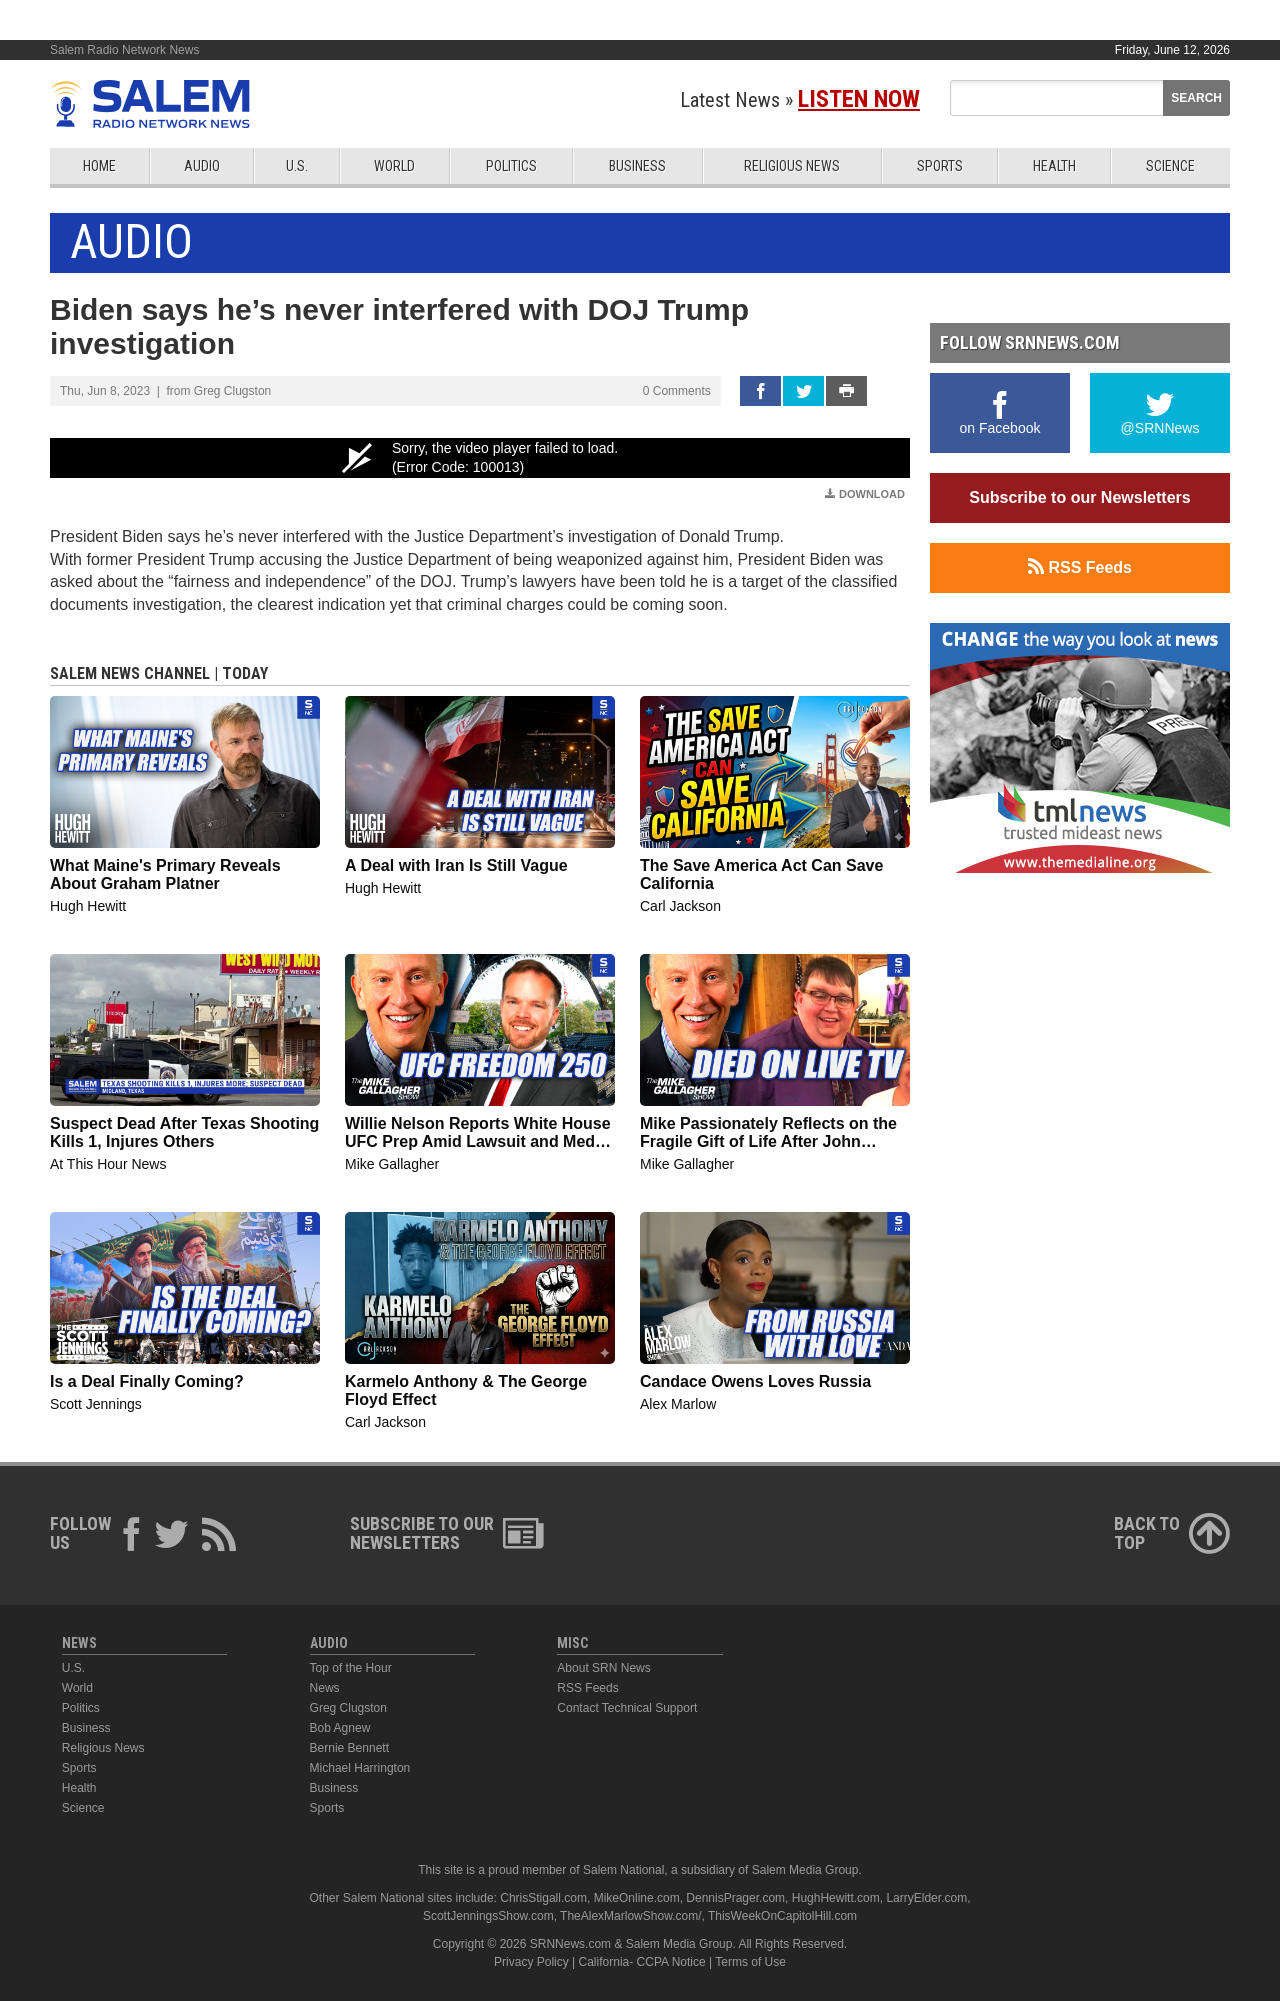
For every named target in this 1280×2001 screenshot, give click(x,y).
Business (637, 166)
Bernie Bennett (349, 1748)
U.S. (297, 166)
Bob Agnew (340, 1728)
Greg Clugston (348, 1708)
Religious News (792, 166)
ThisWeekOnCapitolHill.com (782, 1916)
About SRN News (603, 1668)
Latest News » (800, 100)
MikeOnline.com (637, 1898)
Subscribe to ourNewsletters (447, 1533)
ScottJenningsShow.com (488, 1916)
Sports (940, 166)
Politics (511, 166)
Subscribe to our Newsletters (1079, 497)
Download (865, 494)
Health (1054, 166)
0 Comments (677, 391)
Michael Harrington (360, 1768)
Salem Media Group (805, 1870)
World (394, 166)
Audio (202, 166)
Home (99, 166)
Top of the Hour (351, 1668)
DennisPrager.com (735, 1898)
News (325, 1688)
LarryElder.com (926, 1898)
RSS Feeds (1080, 567)
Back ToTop (1172, 1533)
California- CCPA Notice (642, 1962)
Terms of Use (750, 1962)
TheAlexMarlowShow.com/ (630, 1916)
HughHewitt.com (836, 1898)
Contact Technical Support (627, 1708)
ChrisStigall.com (543, 1898)
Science (1170, 166)
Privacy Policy (531, 1962)
